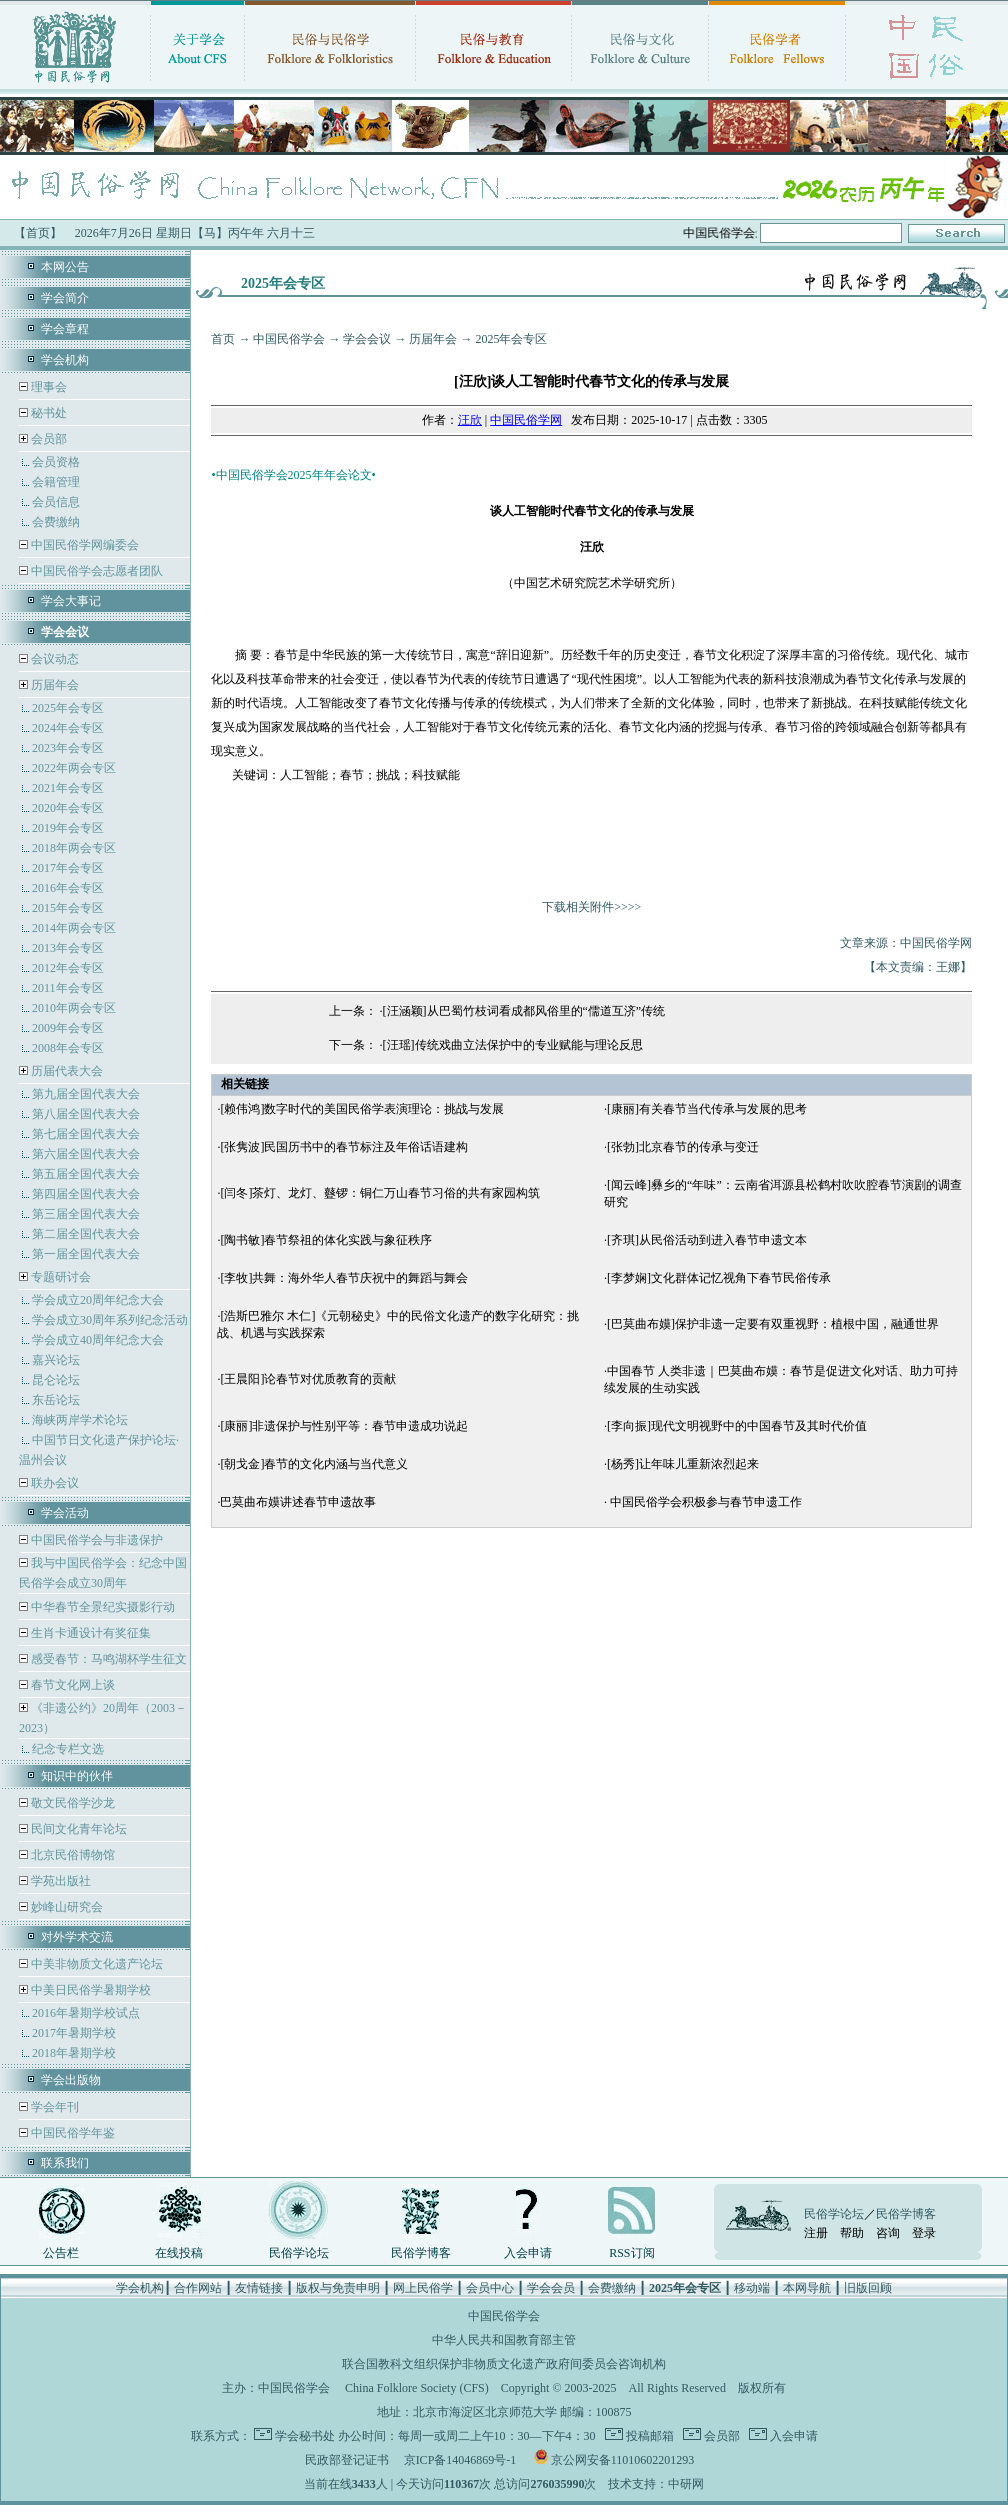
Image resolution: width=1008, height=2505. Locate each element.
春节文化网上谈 (71, 1685)
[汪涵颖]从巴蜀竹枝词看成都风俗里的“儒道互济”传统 (524, 1011)
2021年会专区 (68, 788)
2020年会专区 (68, 808)
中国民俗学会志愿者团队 (95, 571)
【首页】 (38, 233)
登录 (924, 2233)
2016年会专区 (68, 888)
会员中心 (490, 2288)
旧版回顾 (868, 2288)
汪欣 (470, 420)
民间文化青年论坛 (77, 1829)
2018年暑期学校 (74, 2053)
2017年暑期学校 (74, 2033)
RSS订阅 (631, 2253)
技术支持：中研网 (656, 2484)
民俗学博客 (421, 2253)
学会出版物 (71, 2080)
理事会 (47, 387)
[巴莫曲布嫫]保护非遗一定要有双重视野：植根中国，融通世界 (773, 1324)
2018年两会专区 (74, 848)
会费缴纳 (56, 522)
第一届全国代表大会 (86, 1254)
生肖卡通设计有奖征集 (89, 1633)
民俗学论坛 (299, 2253)
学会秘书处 (305, 2436)
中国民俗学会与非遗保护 (95, 1540)
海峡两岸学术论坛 (80, 1420)
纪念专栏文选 (68, 1749)
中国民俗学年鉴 (71, 2133)
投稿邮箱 (648, 2436)
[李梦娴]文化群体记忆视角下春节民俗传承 (719, 1278)
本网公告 (65, 267)
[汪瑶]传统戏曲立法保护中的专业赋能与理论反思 (513, 1045)
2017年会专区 (68, 868)
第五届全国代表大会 (86, 1174)
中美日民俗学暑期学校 (91, 1990)
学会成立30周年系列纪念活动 (110, 1320)
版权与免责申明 (338, 2288)
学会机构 (65, 360)
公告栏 (61, 2253)
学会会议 (367, 339)
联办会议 (53, 1483)
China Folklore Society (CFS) (417, 2388)
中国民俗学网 (526, 420)
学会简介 (65, 298)
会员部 (49, 439)
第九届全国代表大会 (86, 1094)
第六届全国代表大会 (86, 1154)
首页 (223, 339)
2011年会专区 (68, 988)
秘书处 (47, 413)
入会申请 (528, 2253)
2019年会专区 (68, 828)
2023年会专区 (68, 748)
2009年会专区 (68, 1028)
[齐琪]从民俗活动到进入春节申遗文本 (707, 1240)
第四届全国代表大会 (86, 1194)
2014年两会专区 (74, 928)
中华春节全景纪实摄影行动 (101, 1607)
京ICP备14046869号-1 (460, 2460)
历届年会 (55, 685)
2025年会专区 (68, 708)
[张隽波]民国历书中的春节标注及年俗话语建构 (344, 1147)
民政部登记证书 (347, 2460)
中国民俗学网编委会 (83, 545)
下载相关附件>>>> (591, 907)
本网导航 (807, 2288)
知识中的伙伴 (77, 1776)
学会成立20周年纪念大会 (98, 1300)
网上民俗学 (423, 2288)
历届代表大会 (67, 1071)
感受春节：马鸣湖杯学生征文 (107, 1659)
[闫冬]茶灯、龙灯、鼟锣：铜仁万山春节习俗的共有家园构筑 (380, 1193)
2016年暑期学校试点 (86, 2013)
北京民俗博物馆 (71, 1855)
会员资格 (56, 462)
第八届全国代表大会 (86, 1114)
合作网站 (198, 2288)
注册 (816, 2233)
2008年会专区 (68, 1048)
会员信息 (56, 502)
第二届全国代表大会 (86, 1234)
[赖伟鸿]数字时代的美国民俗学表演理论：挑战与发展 (362, 1109)
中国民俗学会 (289, 339)
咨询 (888, 2233)
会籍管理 (56, 482)
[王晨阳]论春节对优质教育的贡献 (308, 1379)
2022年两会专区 (74, 768)
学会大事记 (71, 601)
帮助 (852, 2233)
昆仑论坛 (56, 1380)
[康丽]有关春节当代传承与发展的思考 (707, 1109)
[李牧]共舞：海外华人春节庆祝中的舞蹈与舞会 (344, 1278)
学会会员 (551, 2288)
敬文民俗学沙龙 (71, 1803)
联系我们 (65, 2163)
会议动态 (53, 659)
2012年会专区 (68, 968)
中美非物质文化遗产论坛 (95, 1964)
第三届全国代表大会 (86, 1214)
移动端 (752, 2288)
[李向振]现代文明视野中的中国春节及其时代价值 (737, 1426)
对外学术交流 (77, 1937)
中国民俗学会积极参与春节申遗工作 (704, 1502)
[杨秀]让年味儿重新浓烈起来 (683, 1464)
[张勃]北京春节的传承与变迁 (683, 1147)
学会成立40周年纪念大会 (98, 1340)
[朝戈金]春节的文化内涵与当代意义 (314, 1464)
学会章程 (65, 329)
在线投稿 (179, 2253)
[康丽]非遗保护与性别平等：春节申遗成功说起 (344, 1426)
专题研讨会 (61, 1277)
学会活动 (65, 1513)
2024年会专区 (68, 728)
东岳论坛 (56, 1400)
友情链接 (259, 2288)
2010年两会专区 (74, 1008)
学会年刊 (53, 2107)
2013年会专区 (68, 948)
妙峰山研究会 (65, 1907)
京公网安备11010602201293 (623, 2460)
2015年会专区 (68, 908)
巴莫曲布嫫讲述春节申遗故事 (298, 1502)
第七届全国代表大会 (86, 1134)
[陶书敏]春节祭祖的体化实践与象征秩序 (326, 1240)
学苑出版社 (59, 1881)
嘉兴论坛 (56, 1360)
